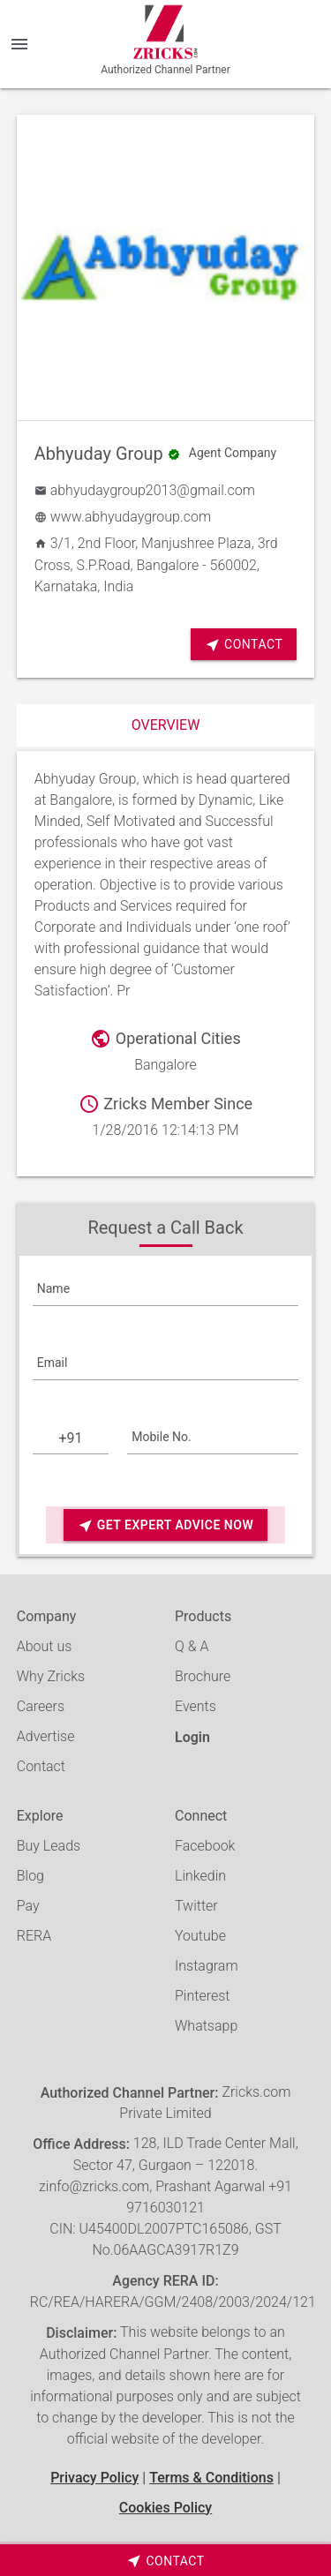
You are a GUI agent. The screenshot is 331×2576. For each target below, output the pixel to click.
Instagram (206, 1965)
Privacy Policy (94, 2477)
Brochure (202, 1676)
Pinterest (202, 1995)
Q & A (191, 1646)
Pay (28, 1905)
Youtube (200, 1935)
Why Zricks (51, 1676)
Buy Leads (48, 1845)
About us (44, 1646)
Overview (166, 725)
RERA (34, 1935)
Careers (40, 1706)
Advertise (46, 1736)
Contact (243, 644)
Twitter (196, 1905)
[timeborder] (165, 2560)
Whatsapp (206, 2025)
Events (195, 1706)
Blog (30, 1875)
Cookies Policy (165, 2507)
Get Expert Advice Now (165, 1525)
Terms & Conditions (211, 2477)
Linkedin (200, 1875)
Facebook (205, 1845)
